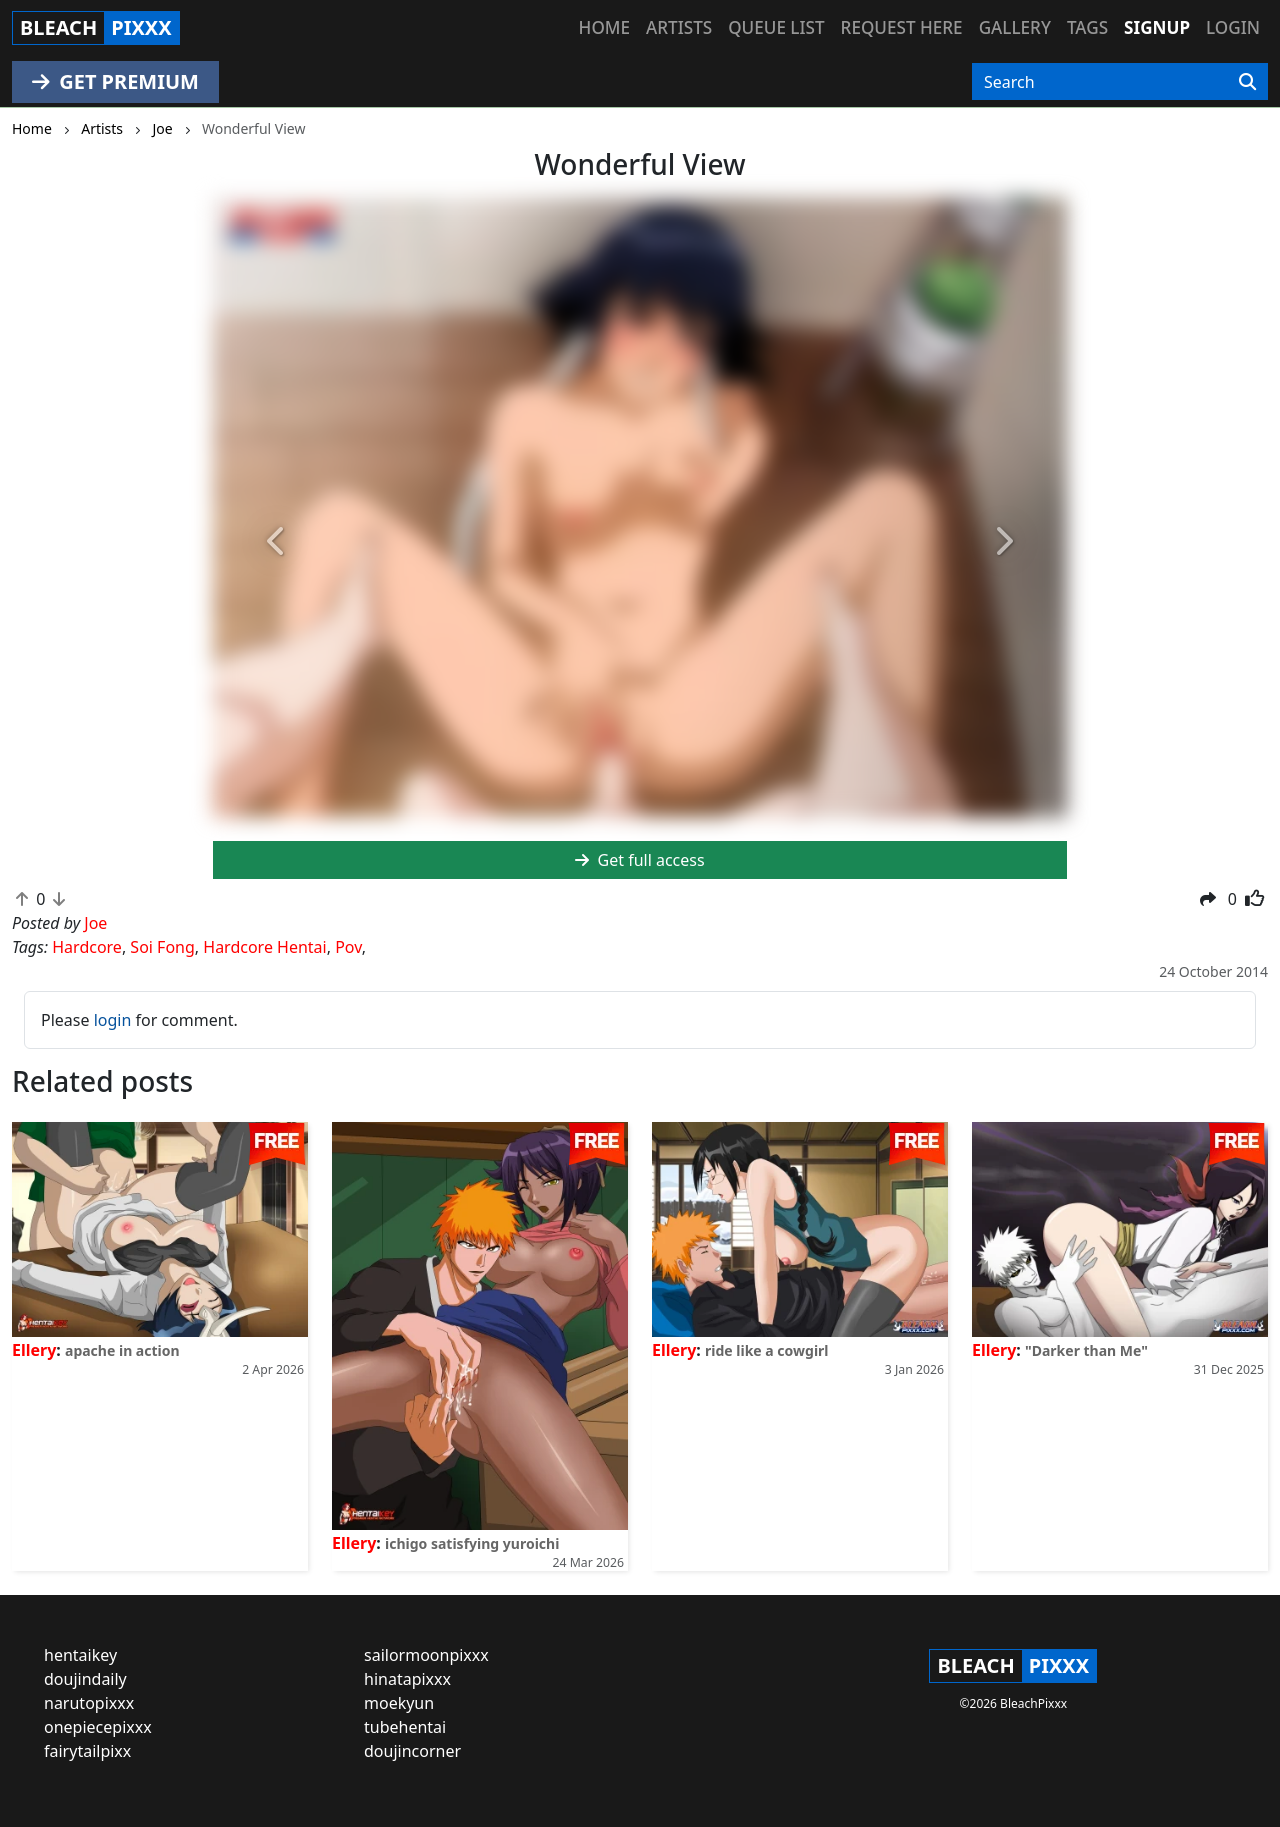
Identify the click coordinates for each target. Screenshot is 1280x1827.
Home (604, 27)
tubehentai (405, 1727)
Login (1233, 27)
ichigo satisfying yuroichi (472, 1543)
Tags (1087, 27)
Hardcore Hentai (264, 947)
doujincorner (412, 1751)
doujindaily (85, 1679)
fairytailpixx (87, 1751)
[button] (277, 542)
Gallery (1015, 27)
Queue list (776, 27)
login (113, 1020)
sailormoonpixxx (426, 1655)
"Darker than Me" (1086, 1350)
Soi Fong (162, 947)
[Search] (1247, 82)
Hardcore (87, 947)
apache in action (122, 1350)
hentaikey (80, 1655)
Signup (1157, 27)
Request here (902, 27)
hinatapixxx (407, 1679)
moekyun (399, 1703)
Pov (348, 947)
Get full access (639, 860)
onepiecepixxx (98, 1727)
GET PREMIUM (115, 81)
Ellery (34, 1350)
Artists (679, 27)
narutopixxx (89, 1703)
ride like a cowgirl (767, 1350)
